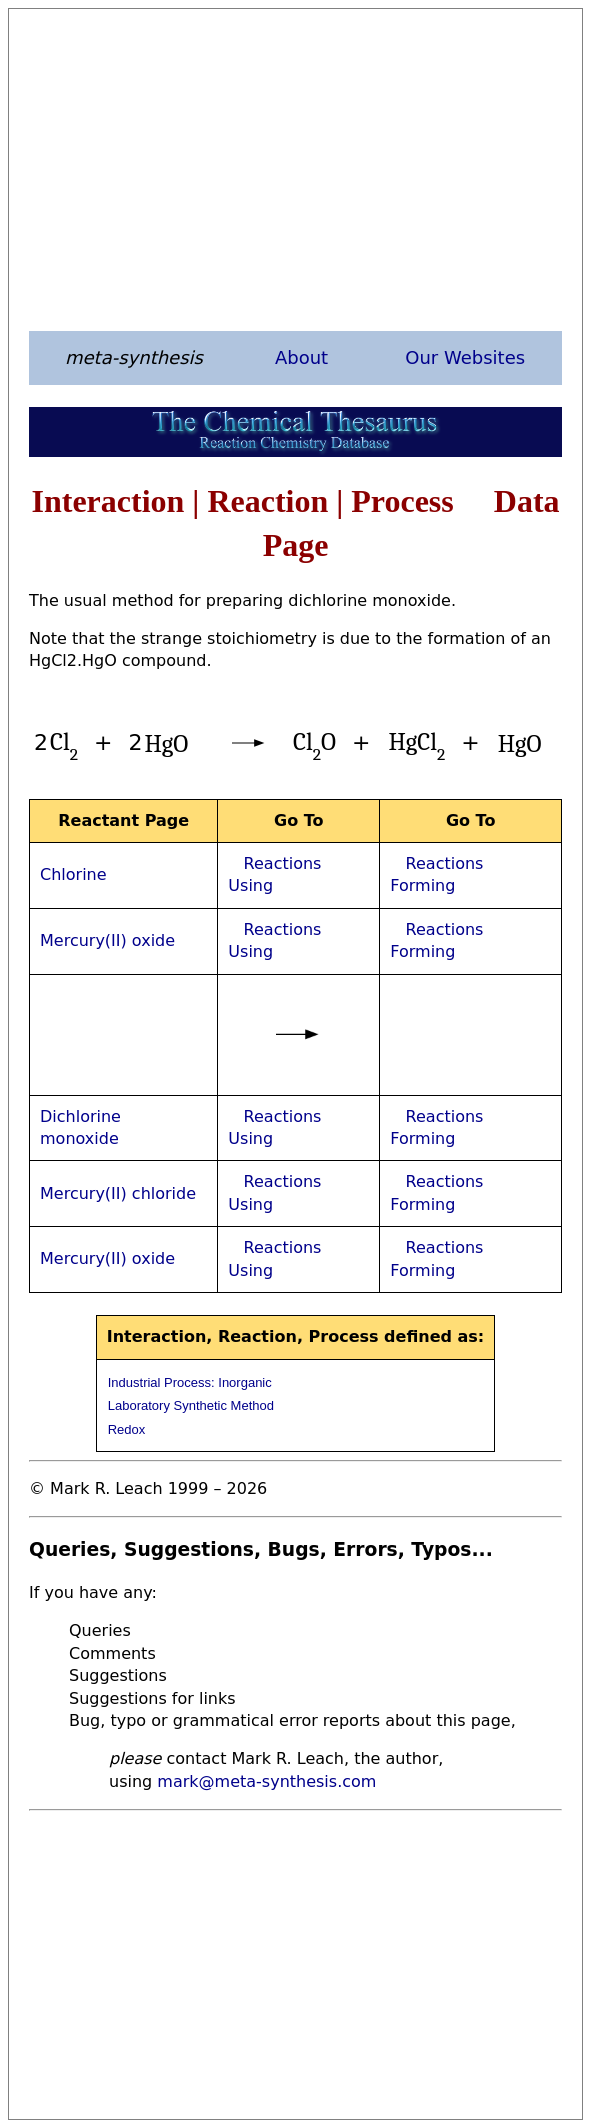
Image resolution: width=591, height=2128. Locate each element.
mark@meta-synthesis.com (266, 1781)
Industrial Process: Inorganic (190, 1382)
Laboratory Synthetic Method (191, 1405)
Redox (127, 1429)
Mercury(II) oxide (107, 940)
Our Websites (465, 357)
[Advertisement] (295, 169)
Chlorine (73, 874)
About (301, 357)
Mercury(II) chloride (118, 1193)
